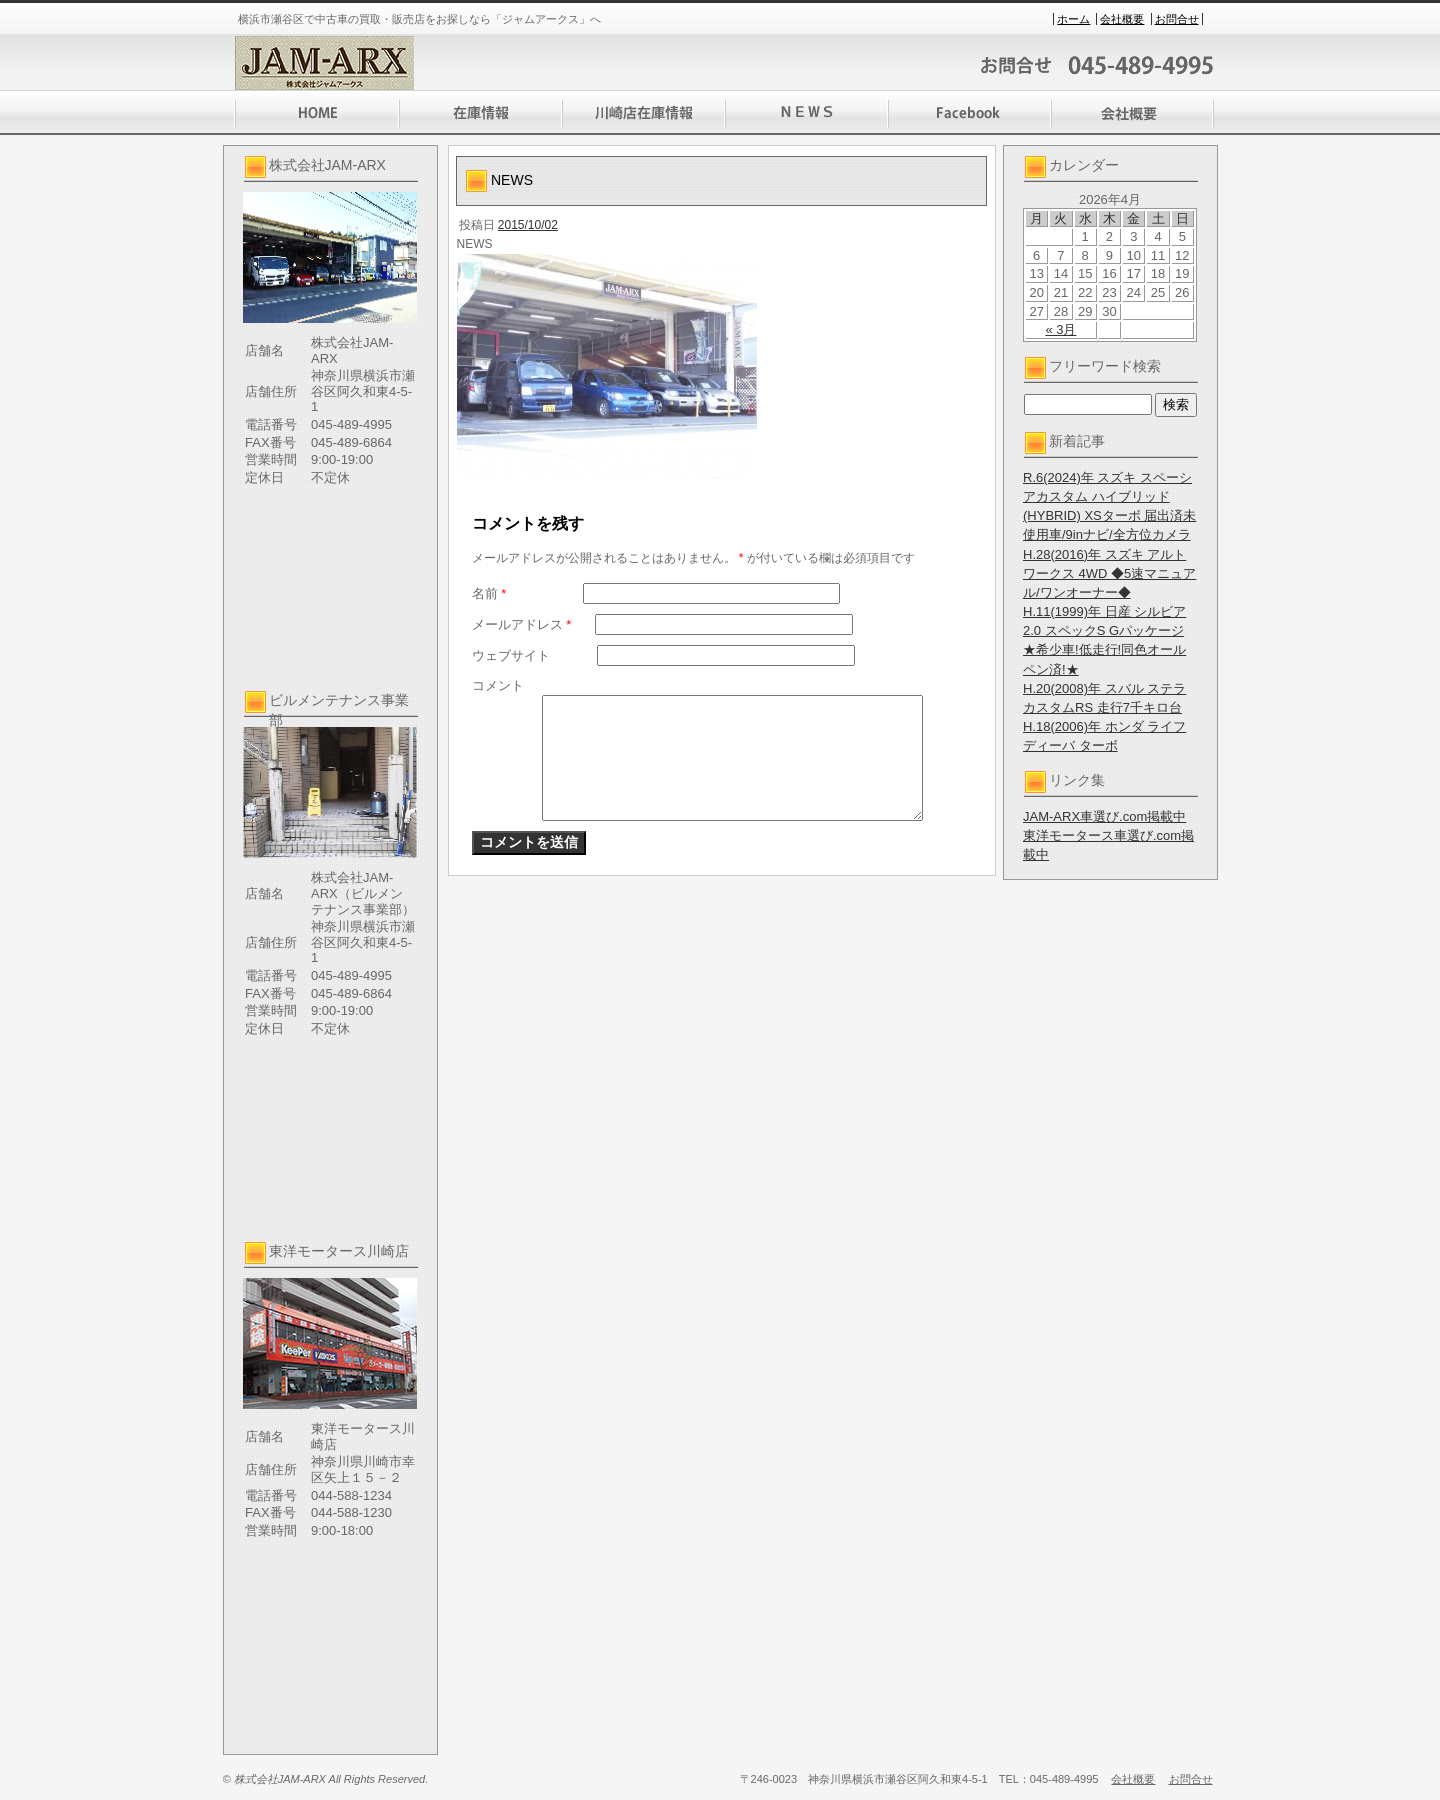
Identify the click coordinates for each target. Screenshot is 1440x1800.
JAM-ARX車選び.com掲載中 (1104, 816)
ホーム (1073, 19)
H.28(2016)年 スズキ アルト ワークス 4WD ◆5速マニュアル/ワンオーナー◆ (1109, 573)
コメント (498, 685)
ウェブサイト (511, 655)
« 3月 (1060, 329)
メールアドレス (522, 624)
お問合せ (1177, 19)
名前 (489, 593)
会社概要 (1122, 19)
